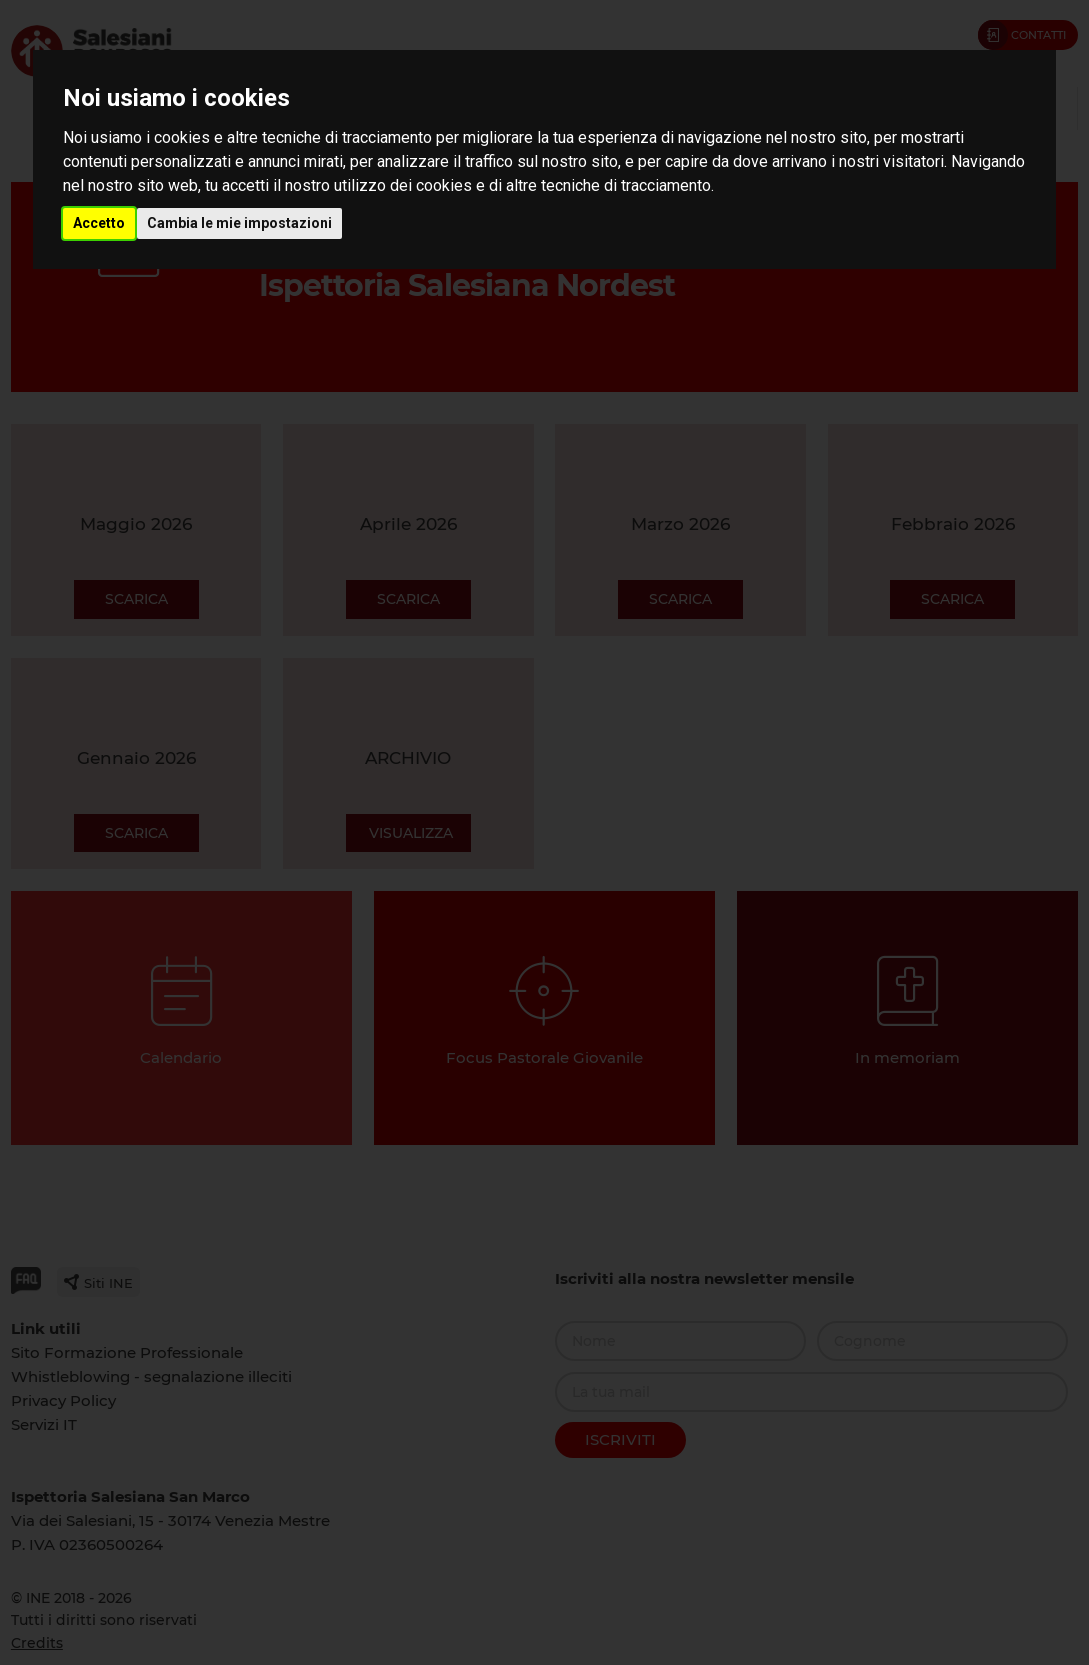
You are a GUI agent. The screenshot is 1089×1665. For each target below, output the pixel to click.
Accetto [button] (99, 223)
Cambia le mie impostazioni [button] (239, 223)
